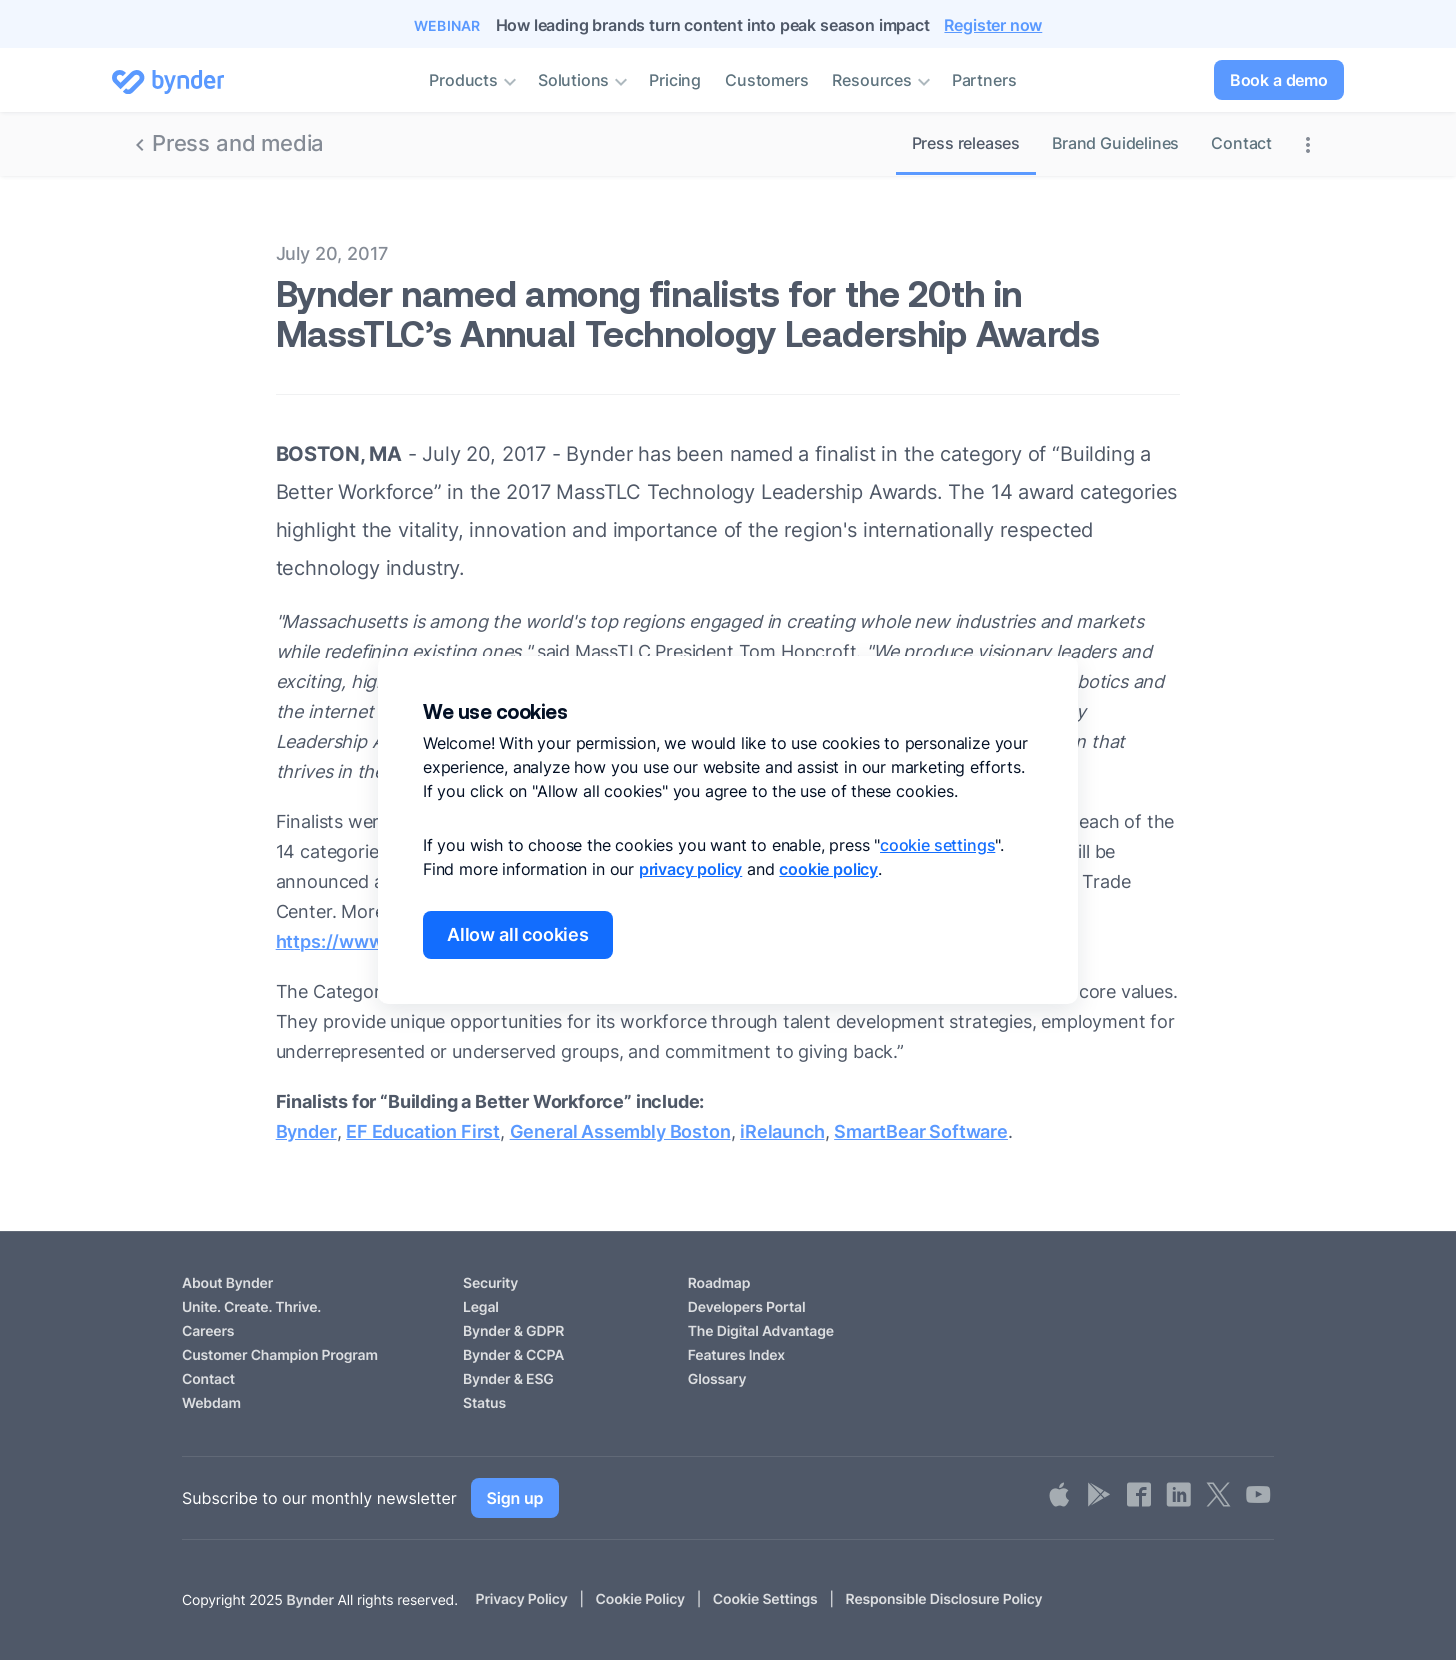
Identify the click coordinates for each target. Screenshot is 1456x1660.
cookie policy (828, 869)
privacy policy (690, 869)
